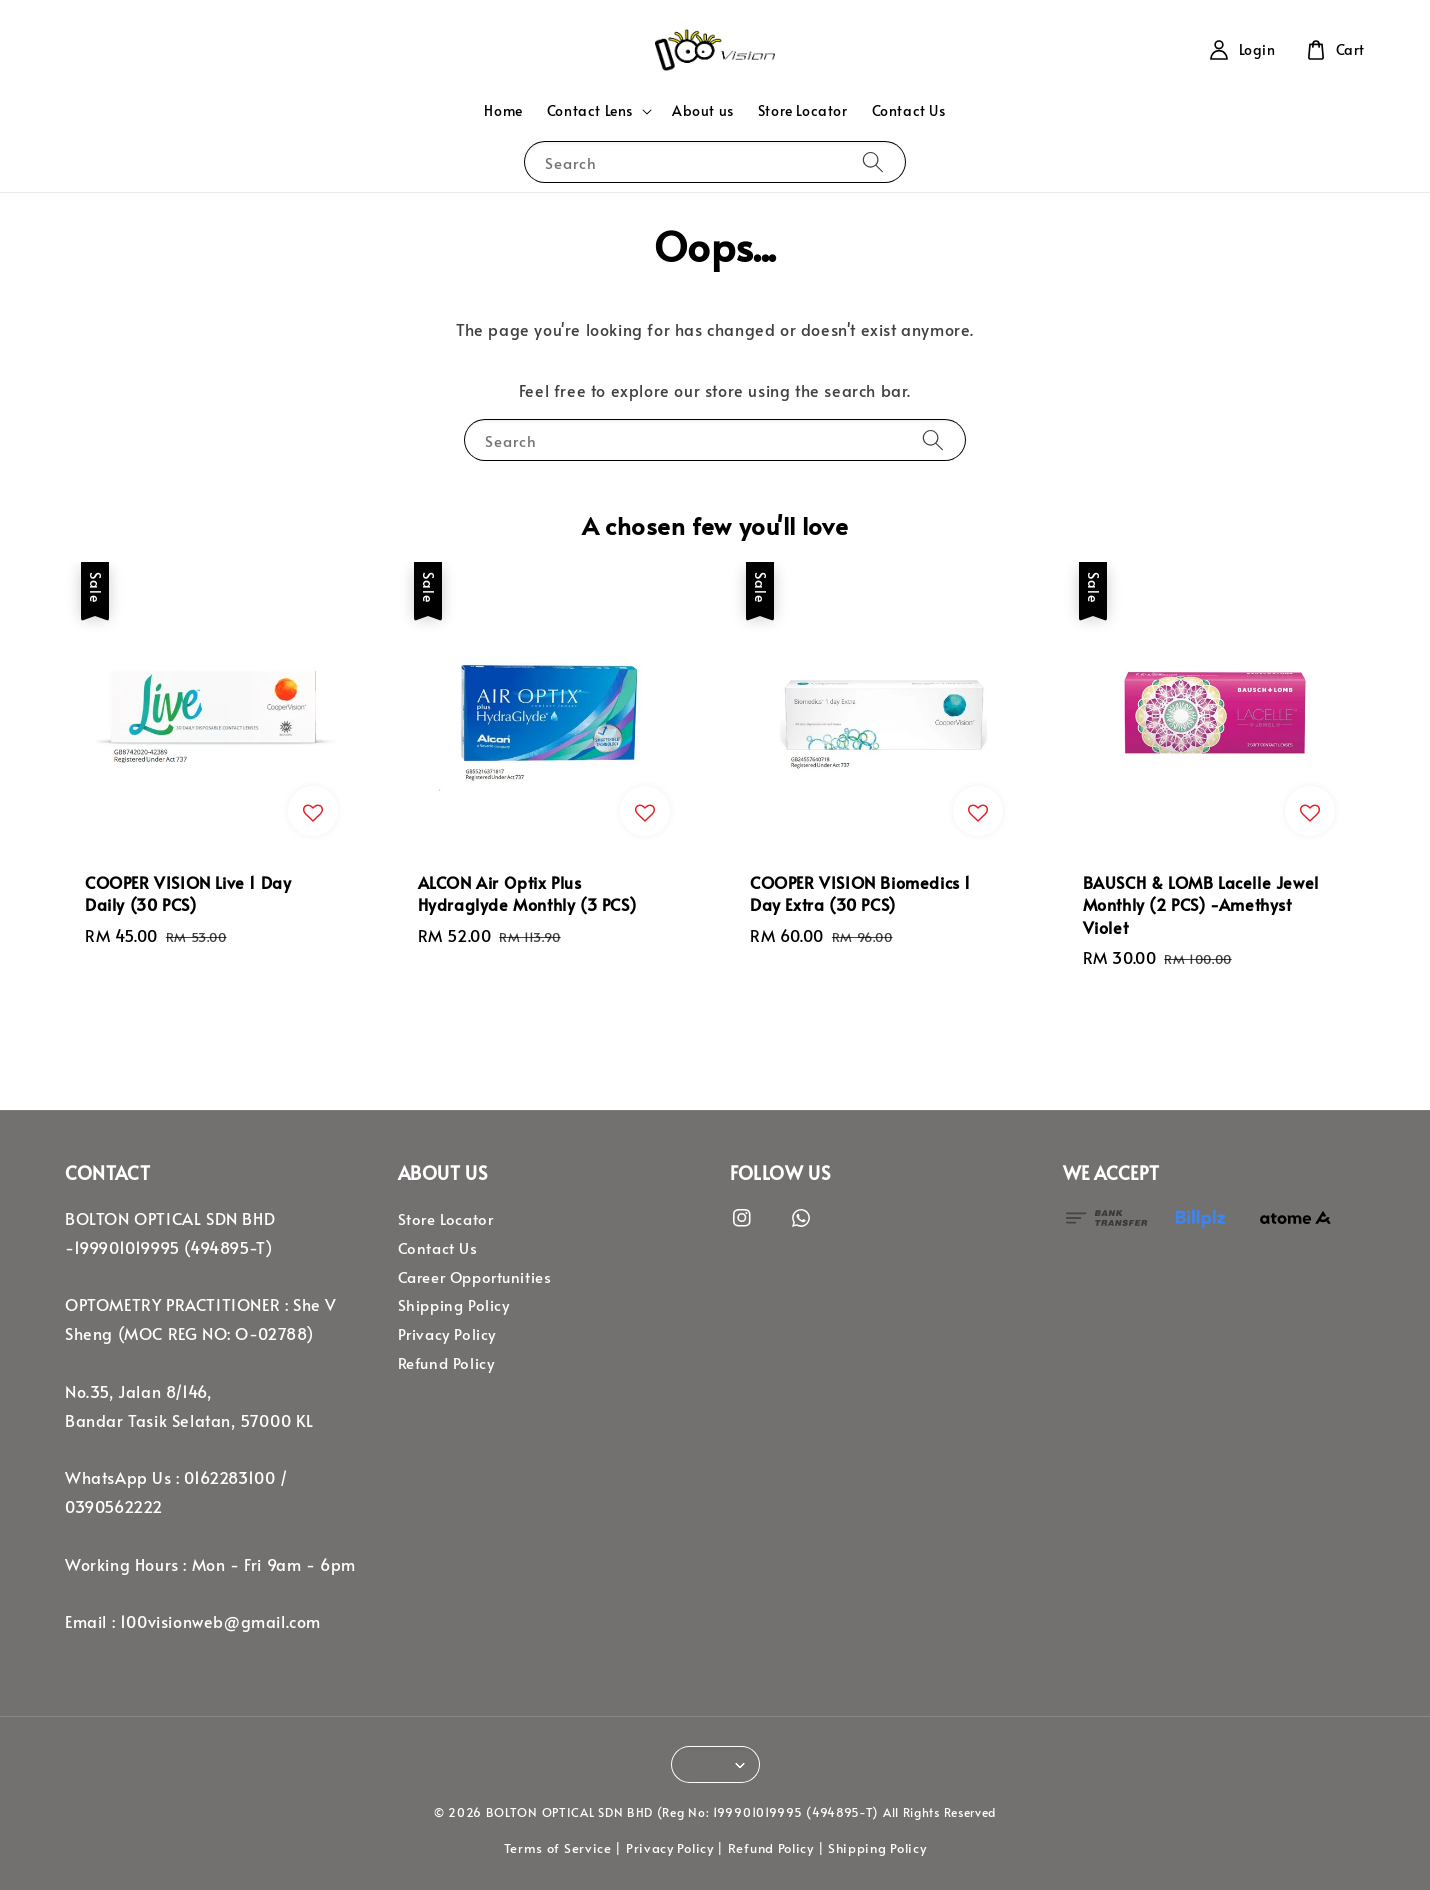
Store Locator (803, 110)
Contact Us (909, 110)
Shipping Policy (454, 1305)
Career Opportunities (475, 1277)
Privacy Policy (447, 1334)
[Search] (873, 161)
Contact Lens (590, 111)
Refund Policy (446, 1363)
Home (503, 110)
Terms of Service (558, 1848)
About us (703, 110)
